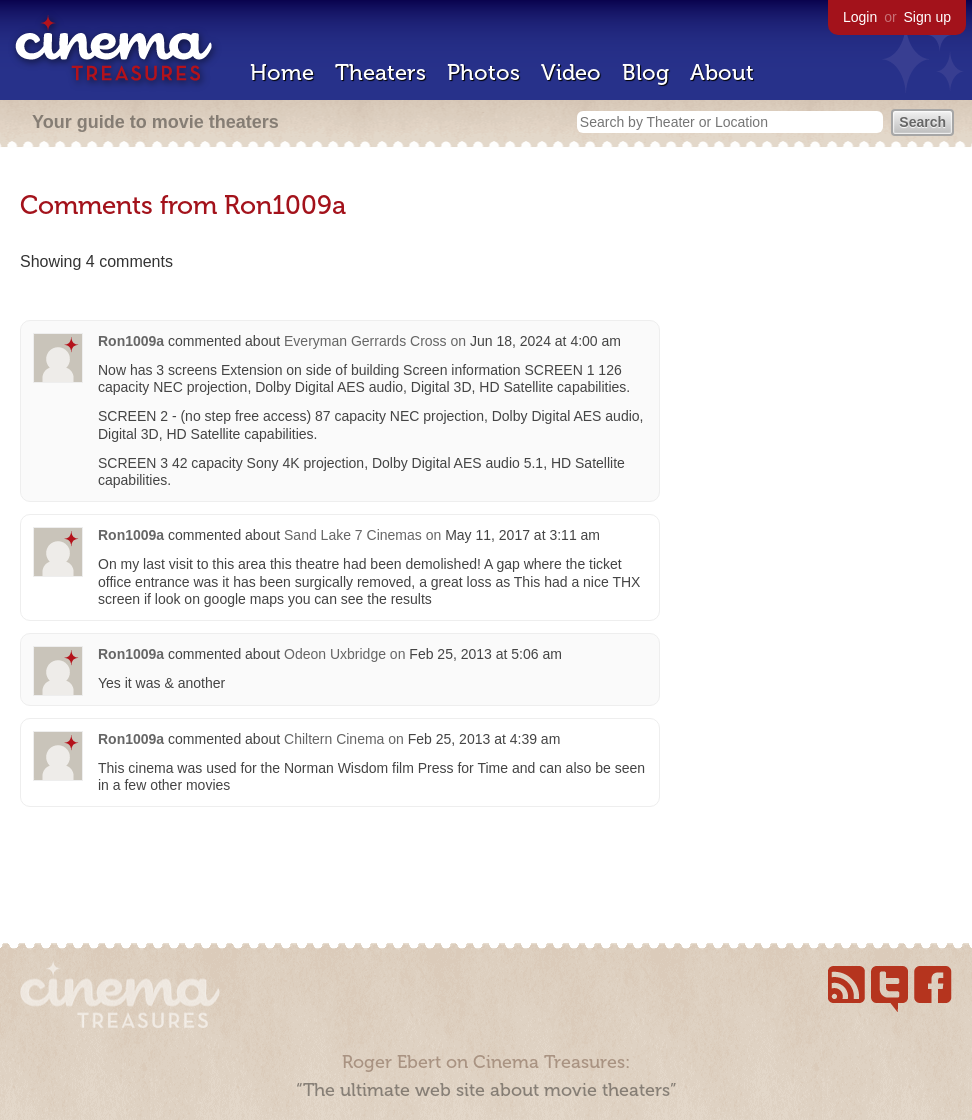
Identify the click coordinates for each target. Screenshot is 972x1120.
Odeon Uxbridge (335, 654)
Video (571, 72)
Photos (483, 72)
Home (282, 72)
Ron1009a (131, 341)
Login (860, 17)
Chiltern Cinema (334, 739)
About (722, 72)
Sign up (927, 17)
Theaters (380, 72)
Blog (645, 72)
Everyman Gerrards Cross (365, 341)
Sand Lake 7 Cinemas (353, 535)
